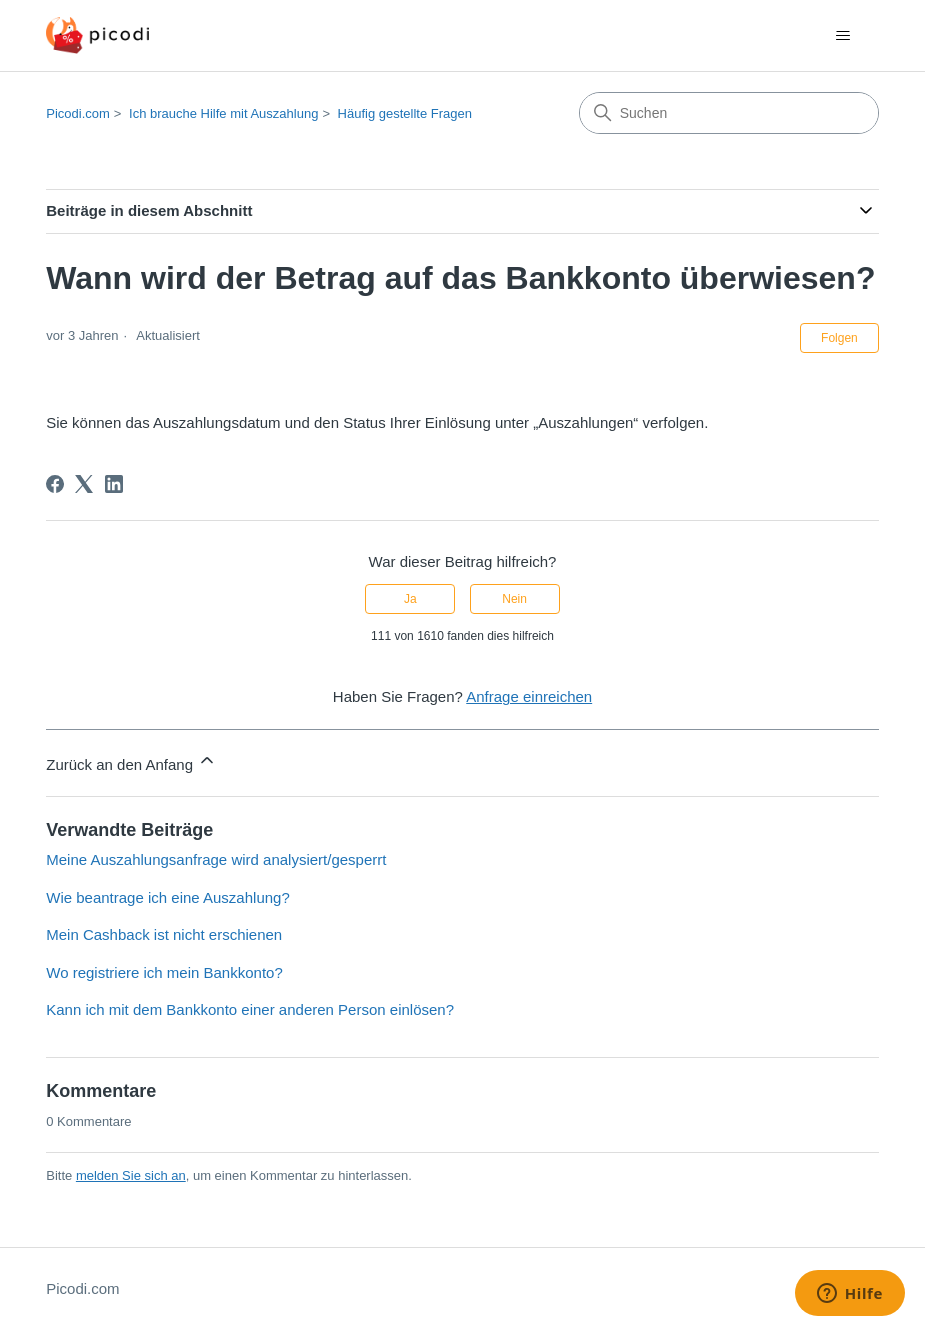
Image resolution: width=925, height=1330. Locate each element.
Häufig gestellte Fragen (405, 113)
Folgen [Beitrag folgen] (839, 338)
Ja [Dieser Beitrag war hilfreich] (410, 599)
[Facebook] (55, 484)
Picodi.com (78, 113)
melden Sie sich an (131, 1175)
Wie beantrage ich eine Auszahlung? (168, 897)
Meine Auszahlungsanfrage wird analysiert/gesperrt (216, 859)
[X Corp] (84, 484)
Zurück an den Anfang (131, 761)
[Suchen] (729, 113)
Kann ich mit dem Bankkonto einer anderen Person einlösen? (250, 1009)
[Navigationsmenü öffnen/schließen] (843, 36)
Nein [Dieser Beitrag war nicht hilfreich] (514, 599)
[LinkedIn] (114, 484)
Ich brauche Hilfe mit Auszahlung (223, 113)
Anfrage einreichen (529, 696)
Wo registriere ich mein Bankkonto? (164, 972)
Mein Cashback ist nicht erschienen (164, 934)
